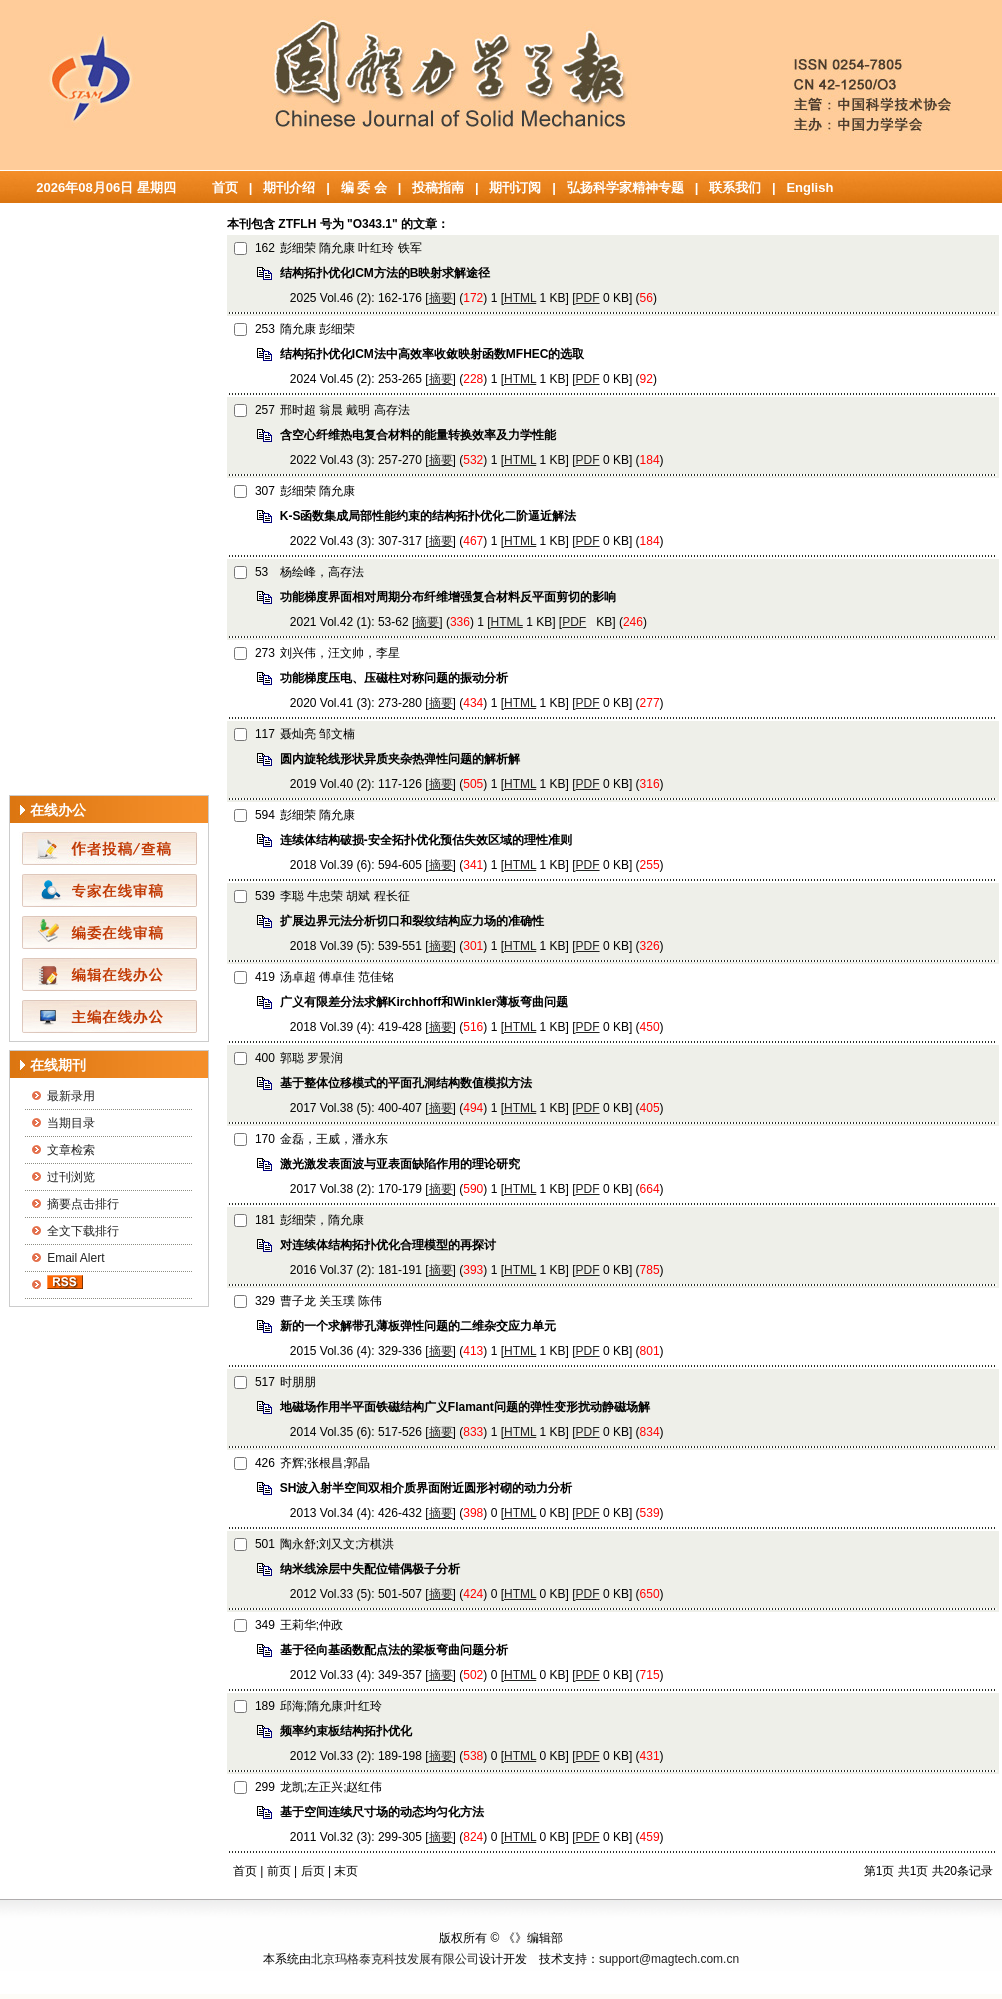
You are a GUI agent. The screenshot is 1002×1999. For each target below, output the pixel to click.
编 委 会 (364, 187)
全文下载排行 (83, 1231)
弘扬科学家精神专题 (625, 187)
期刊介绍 (289, 187)
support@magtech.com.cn (669, 1959)
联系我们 (735, 187)
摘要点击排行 (83, 1204)
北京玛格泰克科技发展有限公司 (395, 1959)
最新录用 (71, 1096)
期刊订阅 (515, 187)
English (809, 187)
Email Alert (75, 1258)
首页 (225, 187)
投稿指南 (438, 187)
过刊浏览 (71, 1177)
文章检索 (71, 1150)
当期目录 (71, 1123)
